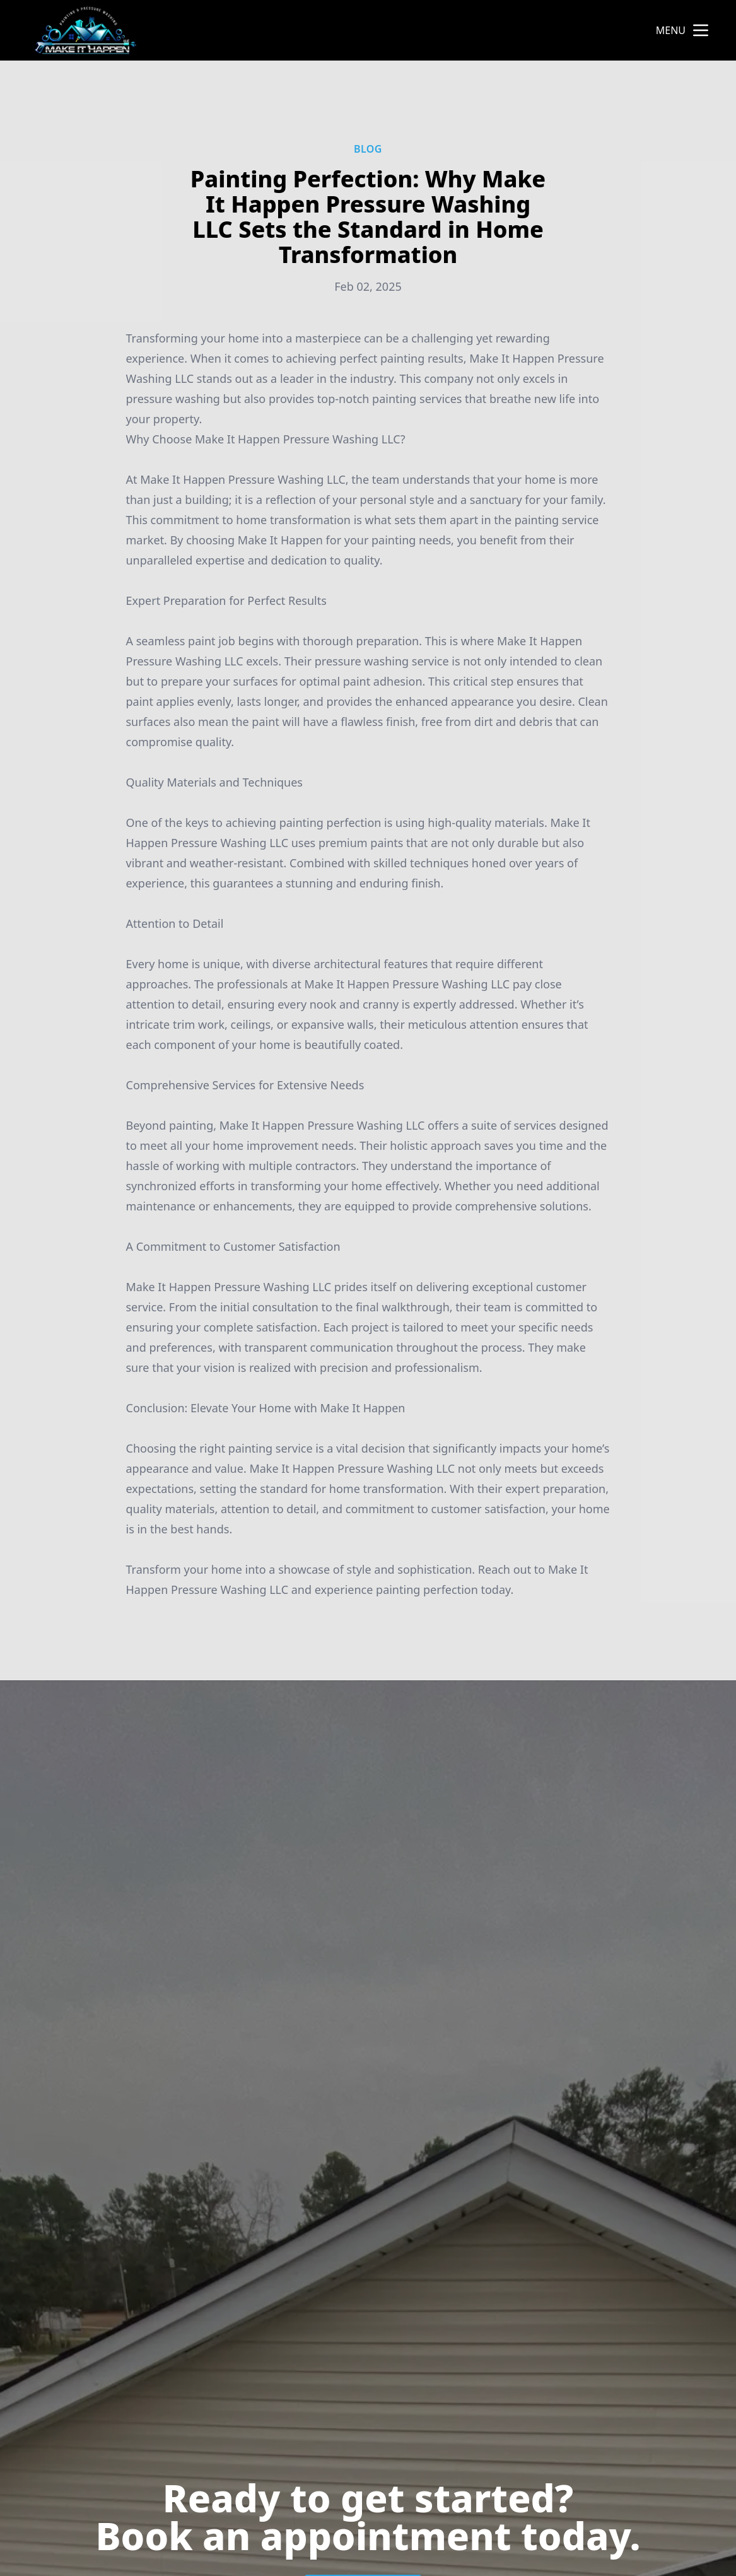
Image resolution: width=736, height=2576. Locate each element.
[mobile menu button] (701, 30)
